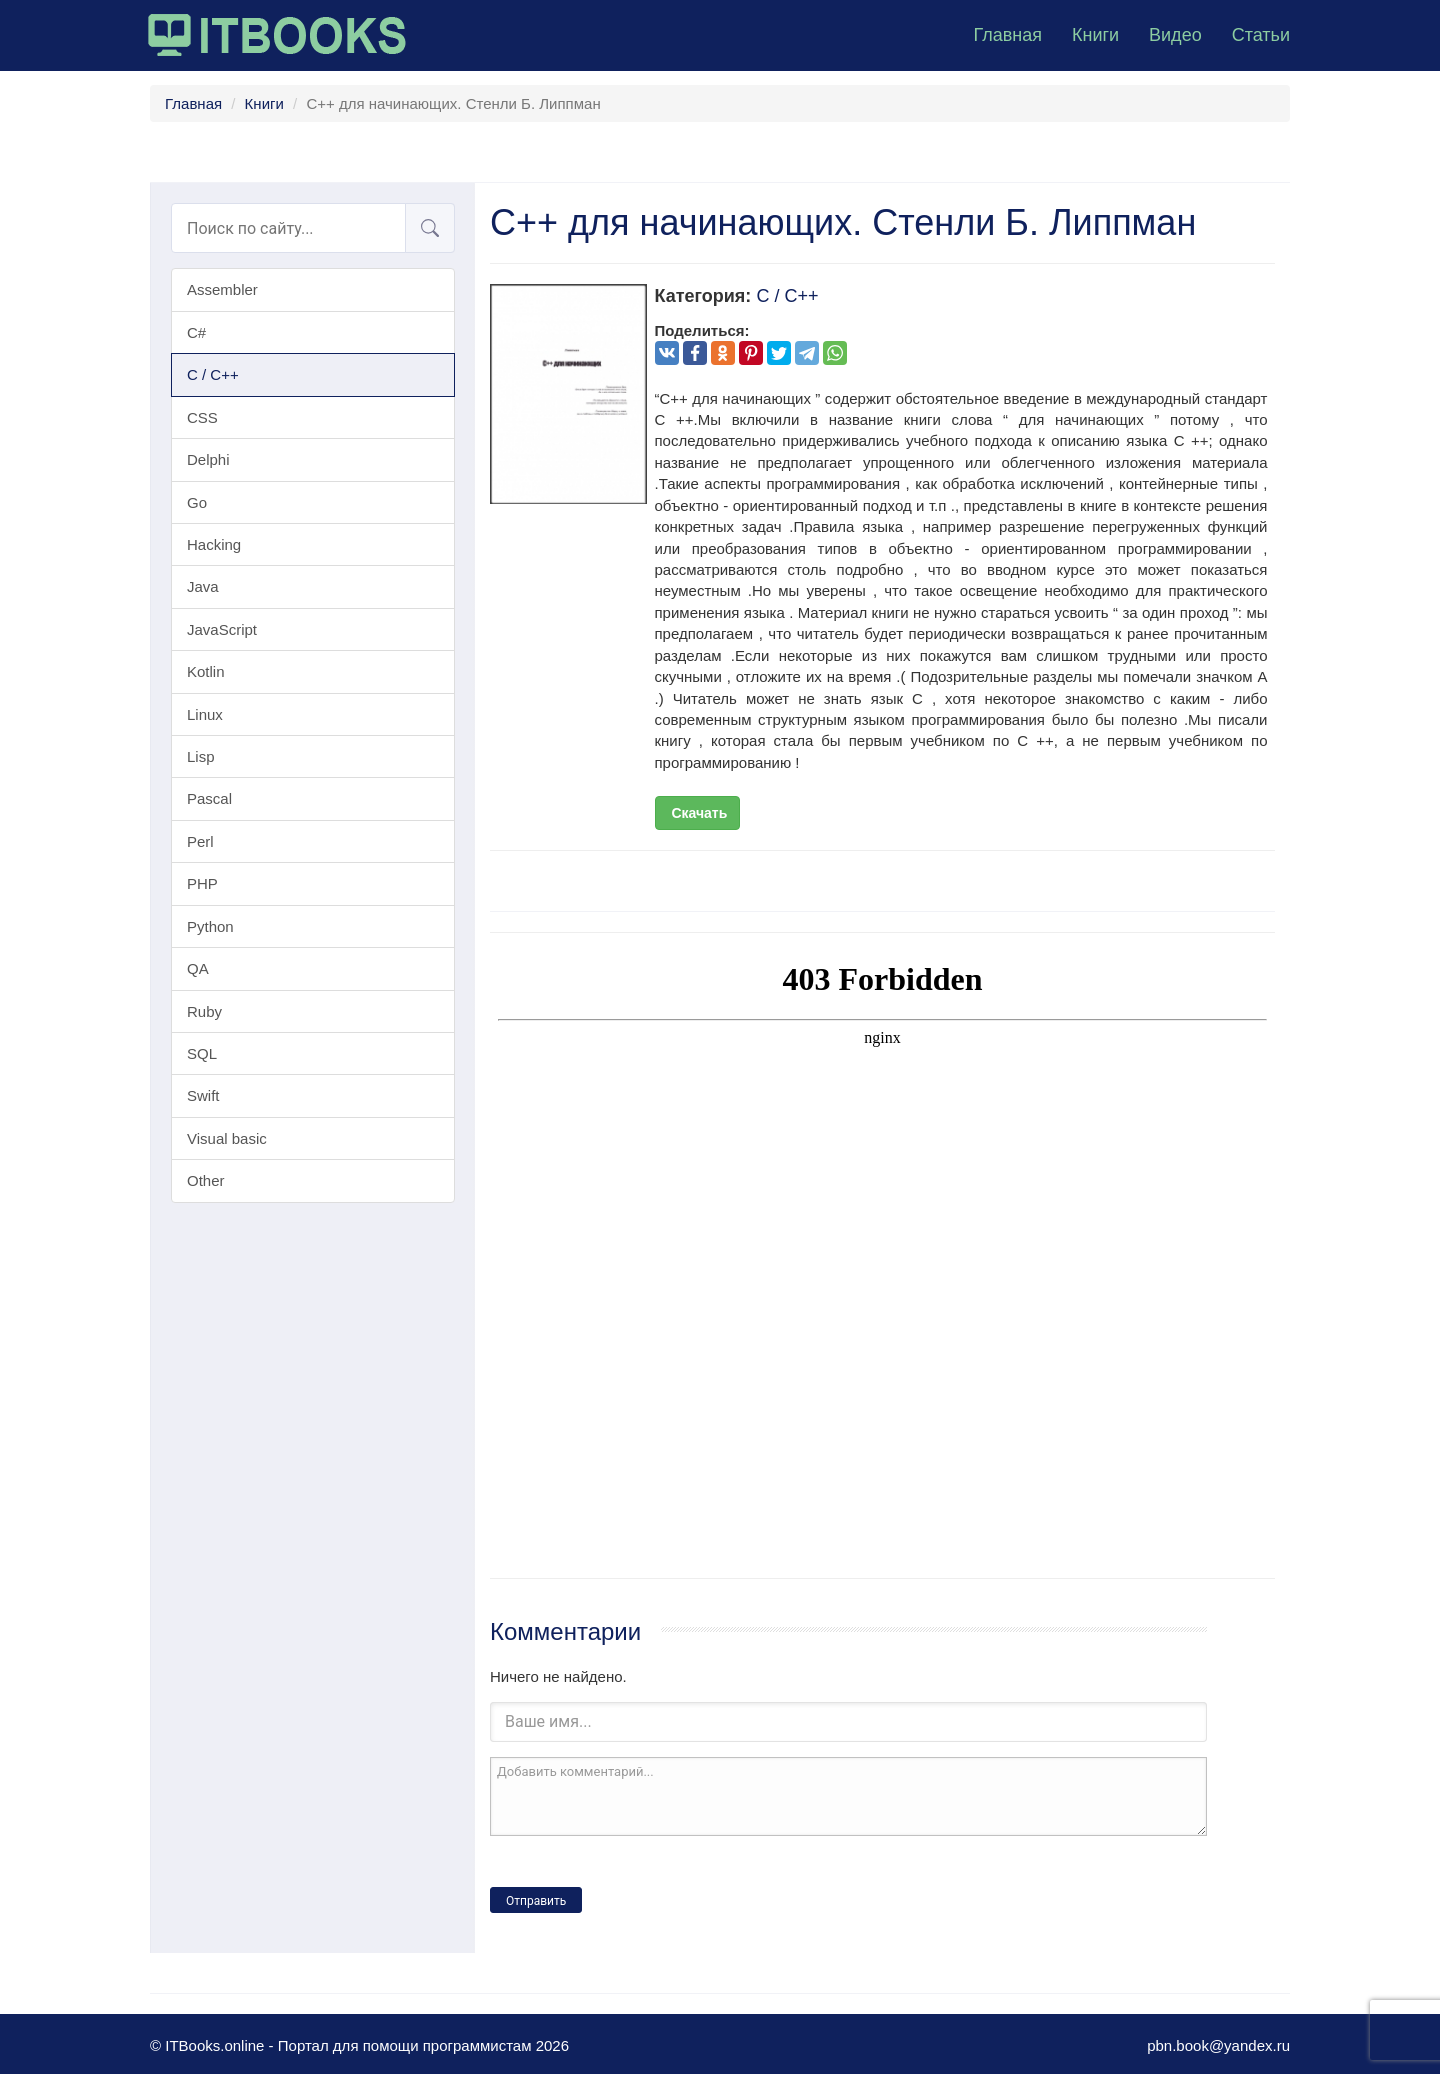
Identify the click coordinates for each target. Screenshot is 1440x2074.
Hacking (214, 544)
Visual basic (227, 1138)
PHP (202, 883)
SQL (202, 1053)
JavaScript (222, 629)
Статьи (1261, 35)
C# (196, 332)
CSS (202, 417)
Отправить (536, 1901)
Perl (200, 841)
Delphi (208, 459)
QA (198, 968)
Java (203, 586)
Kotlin (206, 671)
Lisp (201, 756)
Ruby (204, 1011)
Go (197, 502)
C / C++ (213, 374)
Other (206, 1180)
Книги (1095, 35)
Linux (205, 714)
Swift (203, 1095)
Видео (1175, 35)
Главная (1007, 35)
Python (210, 926)
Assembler (222, 289)
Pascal (209, 798)
